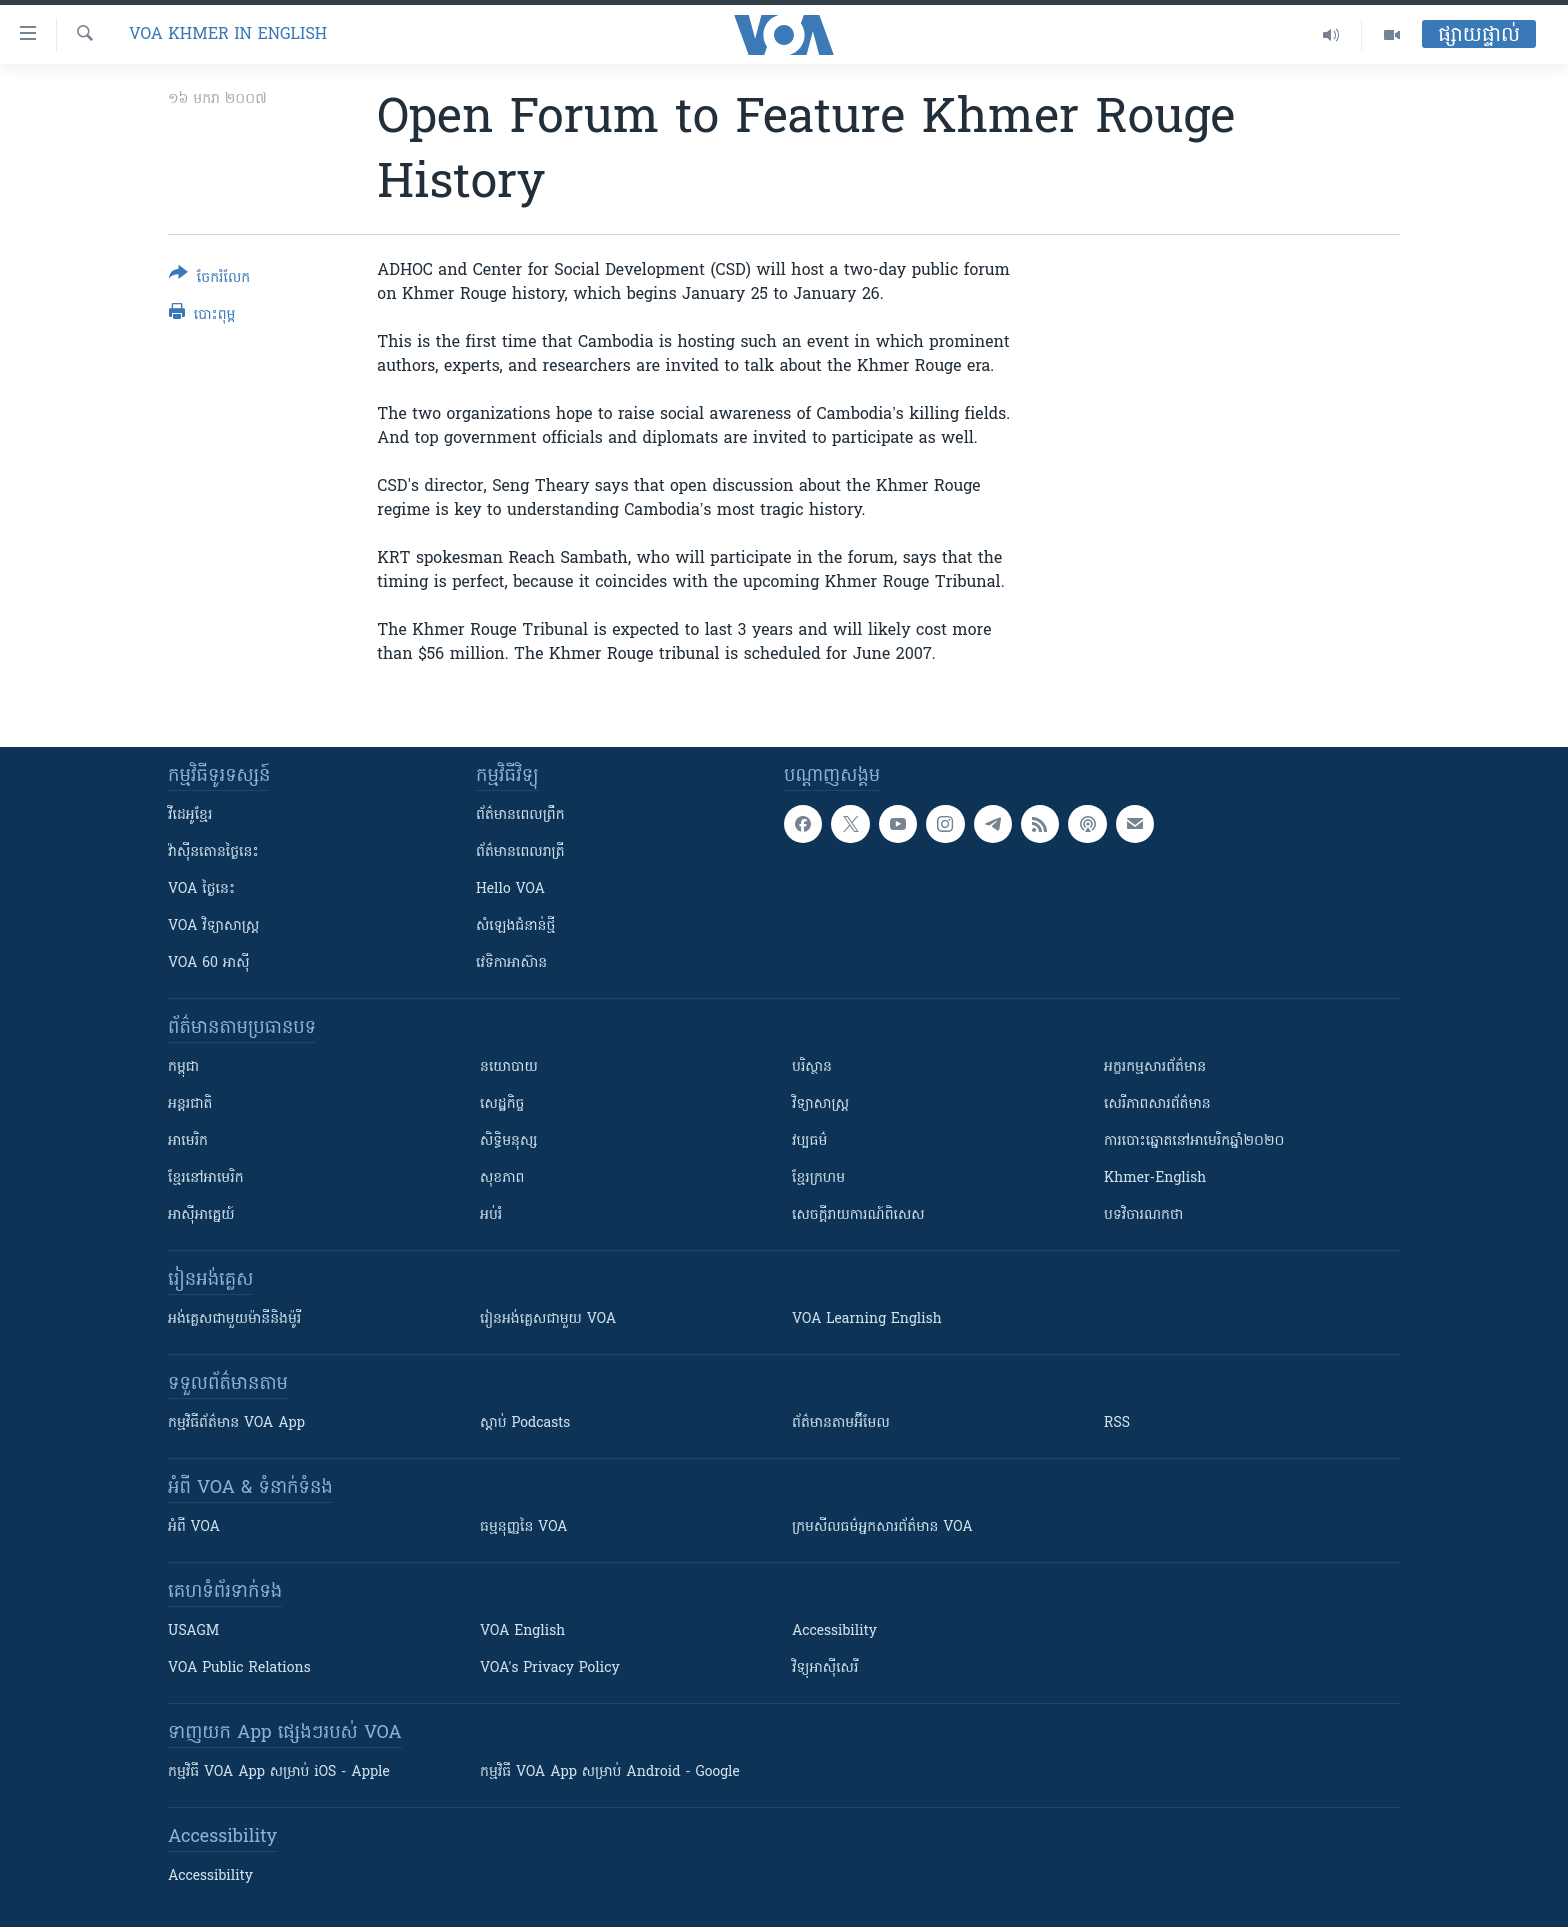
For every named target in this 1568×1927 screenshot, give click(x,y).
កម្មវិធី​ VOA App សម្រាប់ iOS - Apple (279, 1772)
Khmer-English (1155, 1178)
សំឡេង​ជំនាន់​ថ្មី (515, 926)
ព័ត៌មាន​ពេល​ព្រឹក (520, 815)
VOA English (522, 1631)
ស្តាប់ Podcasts (525, 1423)
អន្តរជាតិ (190, 1104)
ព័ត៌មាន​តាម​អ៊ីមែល (841, 1423)
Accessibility (834, 1631)
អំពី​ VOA (194, 1527)
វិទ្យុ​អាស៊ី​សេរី (825, 1668)
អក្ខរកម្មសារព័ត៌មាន (1155, 1067)
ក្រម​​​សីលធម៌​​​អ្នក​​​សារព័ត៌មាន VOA (882, 1527)
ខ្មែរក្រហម (818, 1178)
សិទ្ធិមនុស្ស (509, 1141)
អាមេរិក (188, 1141)
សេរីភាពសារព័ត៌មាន (1157, 1104)
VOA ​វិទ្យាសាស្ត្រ (213, 926)
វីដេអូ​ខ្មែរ (190, 815)
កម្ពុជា (183, 1067)
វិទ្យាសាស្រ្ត (820, 1104)
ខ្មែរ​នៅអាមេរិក (206, 1178)
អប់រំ (491, 1215)
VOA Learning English (867, 1319)
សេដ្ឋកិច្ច (502, 1104)
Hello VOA (510, 889)
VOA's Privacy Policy (550, 1668)
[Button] (209, 279)
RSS (1117, 1423)
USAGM (193, 1631)
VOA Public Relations (239, 1668)
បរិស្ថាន (812, 1067)
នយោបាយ (509, 1067)
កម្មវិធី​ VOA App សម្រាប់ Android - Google (610, 1772)
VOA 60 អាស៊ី (209, 963)
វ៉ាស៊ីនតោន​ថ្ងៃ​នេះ (213, 852)
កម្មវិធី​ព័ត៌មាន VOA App (236, 1423)
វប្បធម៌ (809, 1141)
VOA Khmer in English (228, 35)
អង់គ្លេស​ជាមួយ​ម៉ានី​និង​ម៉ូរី (234, 1319)
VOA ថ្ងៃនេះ (201, 889)
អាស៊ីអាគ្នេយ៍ (201, 1215)
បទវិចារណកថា (1143, 1215)
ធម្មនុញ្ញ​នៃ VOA (524, 1527)
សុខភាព (502, 1178)
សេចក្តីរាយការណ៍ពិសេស (858, 1215)
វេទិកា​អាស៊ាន (511, 963)
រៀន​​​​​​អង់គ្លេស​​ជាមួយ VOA (548, 1319)
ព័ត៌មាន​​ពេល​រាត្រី (520, 852)
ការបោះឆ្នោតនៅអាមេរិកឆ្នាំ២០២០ (1194, 1141)
